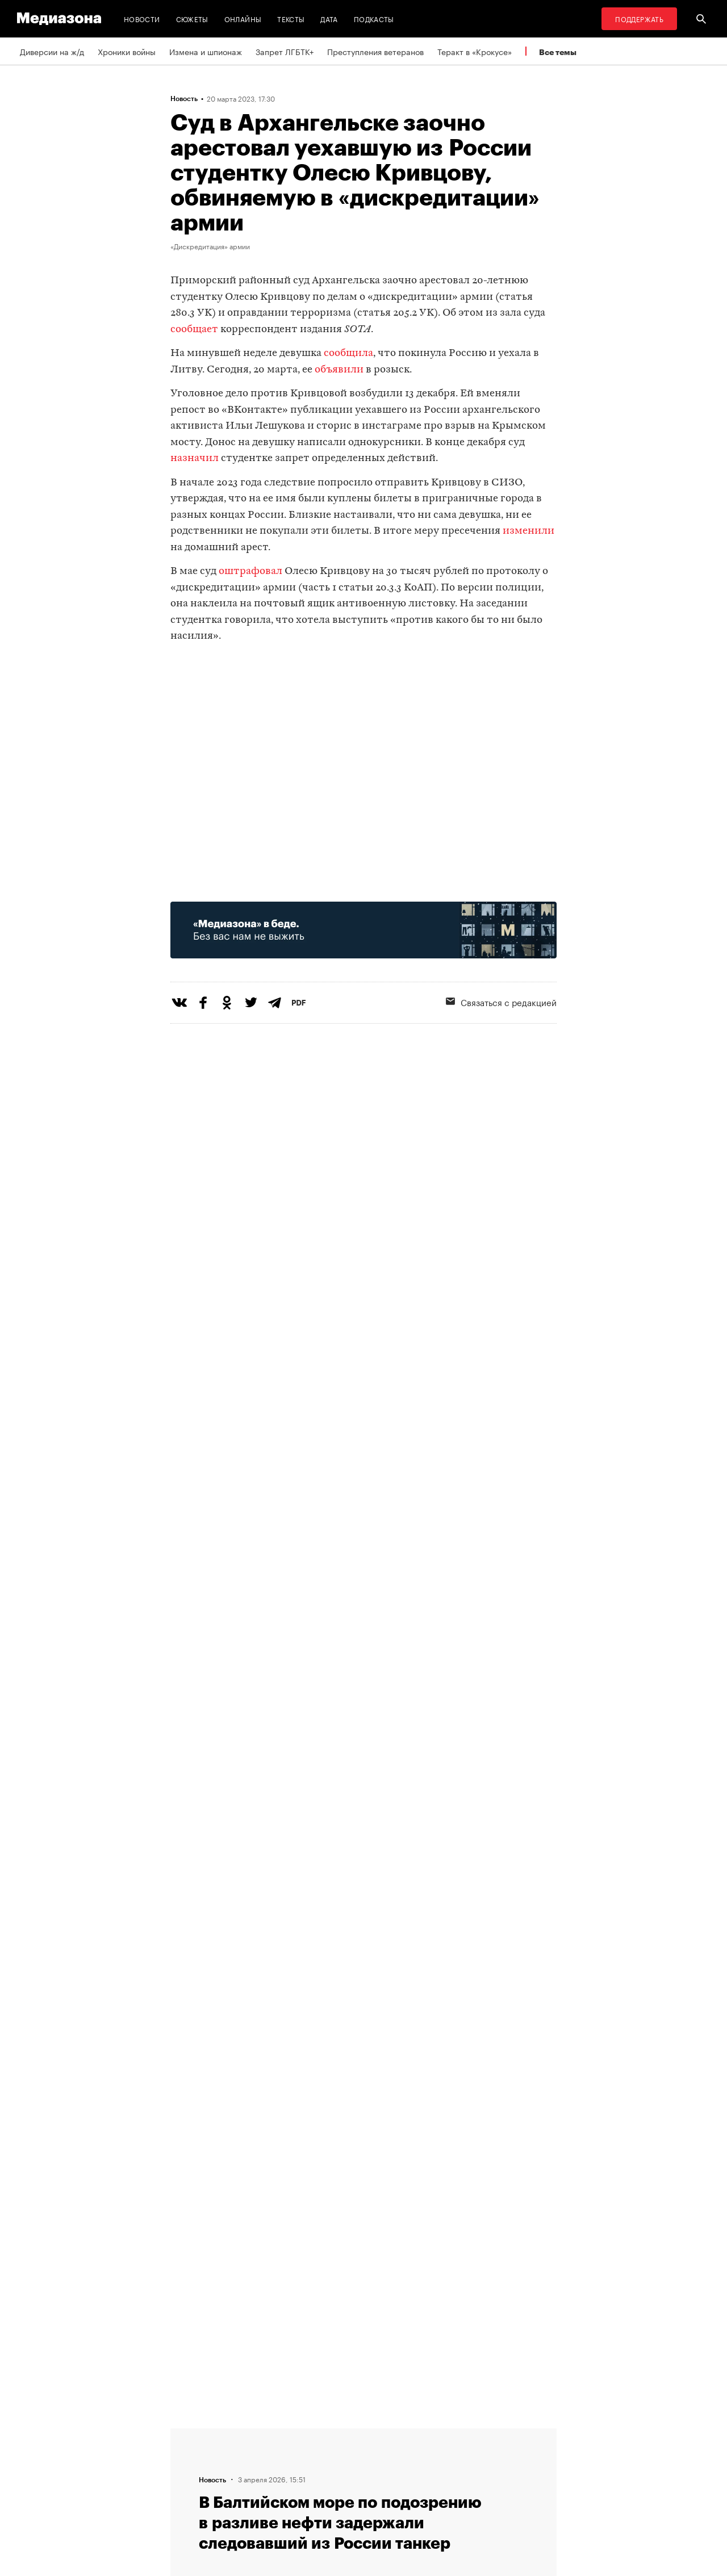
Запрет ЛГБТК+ (285, 51)
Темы (184, 2497)
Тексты (290, 18)
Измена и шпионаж (205, 51)
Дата (328, 18)
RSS (327, 2433)
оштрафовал (250, 571)
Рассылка (332, 2454)
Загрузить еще (363, 2090)
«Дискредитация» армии (210, 245)
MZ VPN (328, 2476)
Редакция (191, 2433)
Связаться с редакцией (501, 1001)
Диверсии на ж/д (52, 51)
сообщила (348, 353)
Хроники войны (127, 51)
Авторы (188, 2476)
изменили (528, 531)
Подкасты (374, 18)
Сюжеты (192, 18)
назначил (194, 458)
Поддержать (639, 18)
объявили (339, 370)
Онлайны (243, 18)
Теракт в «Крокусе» (474, 51)
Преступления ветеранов (375, 51)
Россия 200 (336, 2497)
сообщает (194, 329)
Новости (142, 18)
